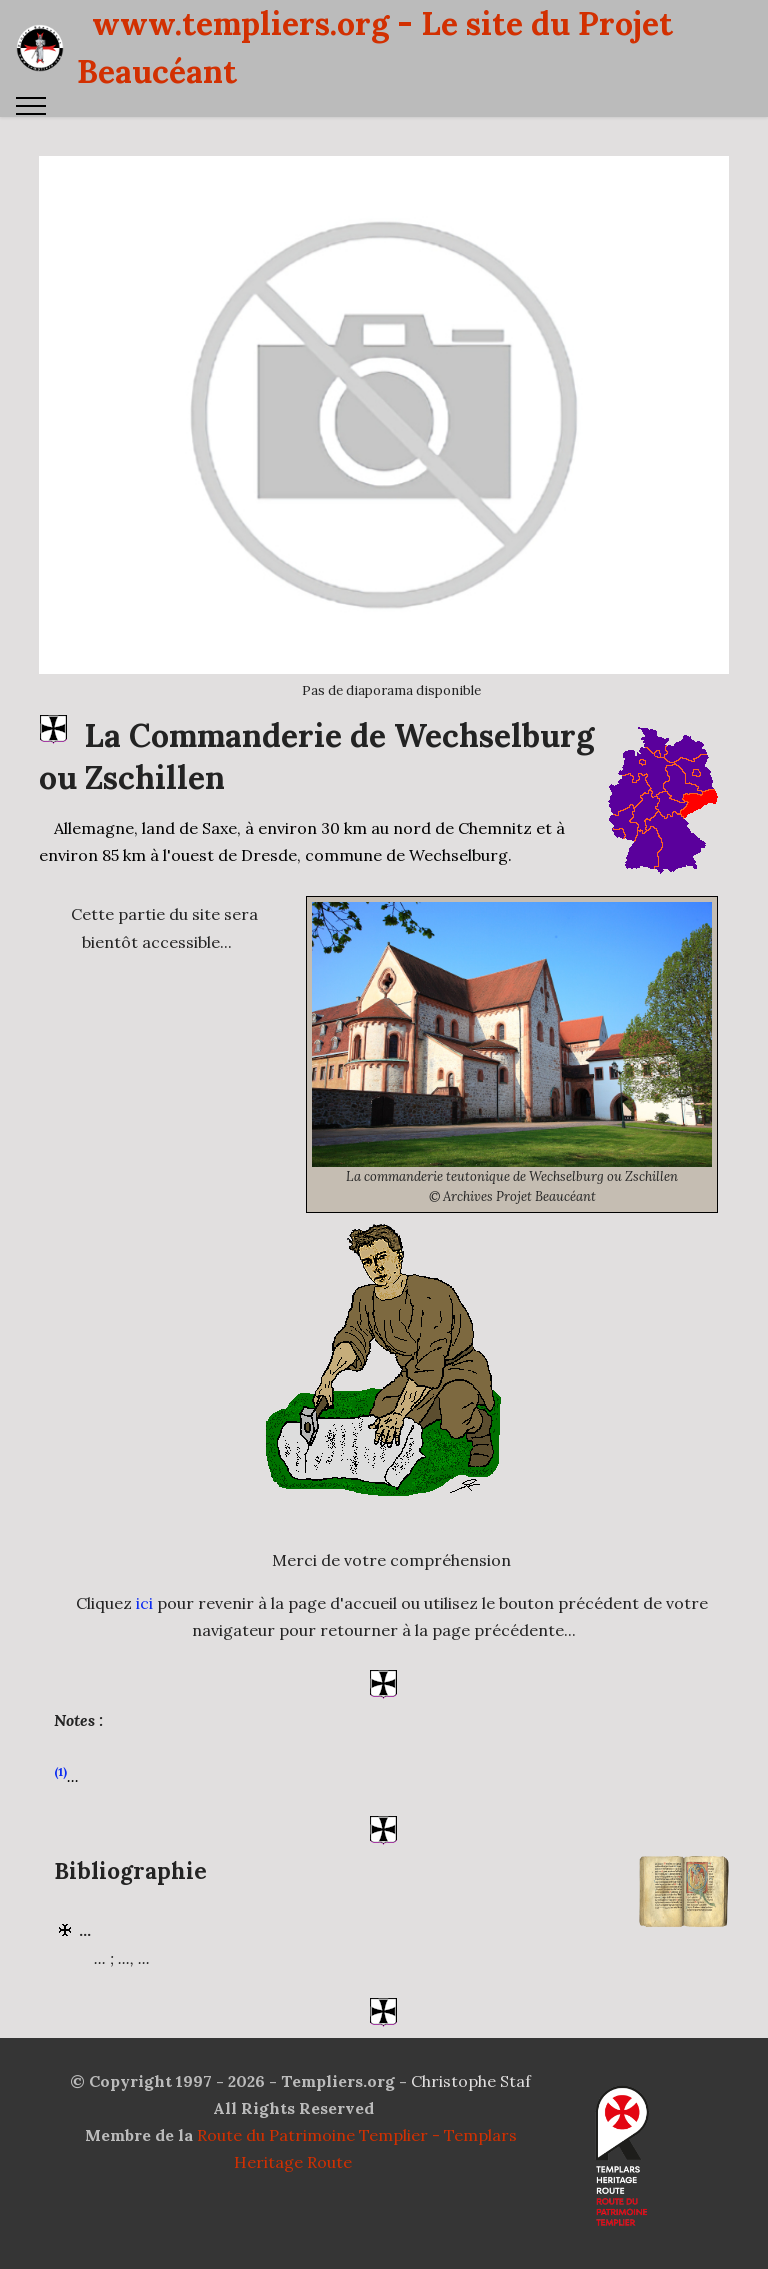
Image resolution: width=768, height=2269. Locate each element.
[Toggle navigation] (31, 106)
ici (144, 1656)
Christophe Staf (471, 2081)
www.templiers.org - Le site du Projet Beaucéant (375, 47)
